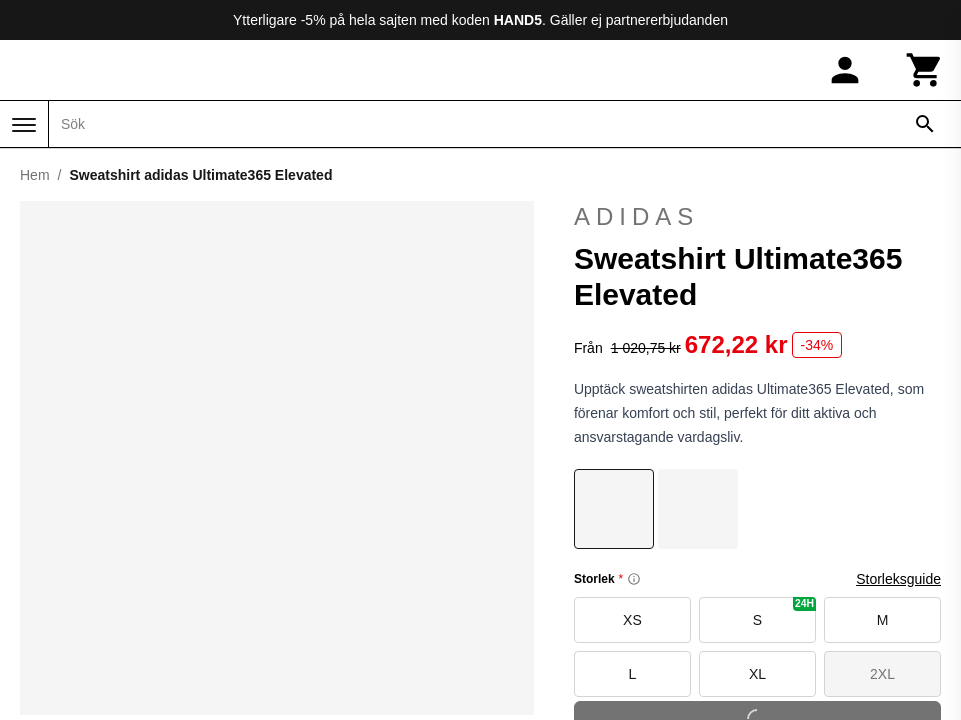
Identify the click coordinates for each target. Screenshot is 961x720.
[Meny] (24, 125)
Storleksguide (898, 579)
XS (632, 620)
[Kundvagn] (925, 70)
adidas (757, 217)
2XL (882, 674)
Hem (35, 175)
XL (757, 674)
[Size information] (634, 579)
